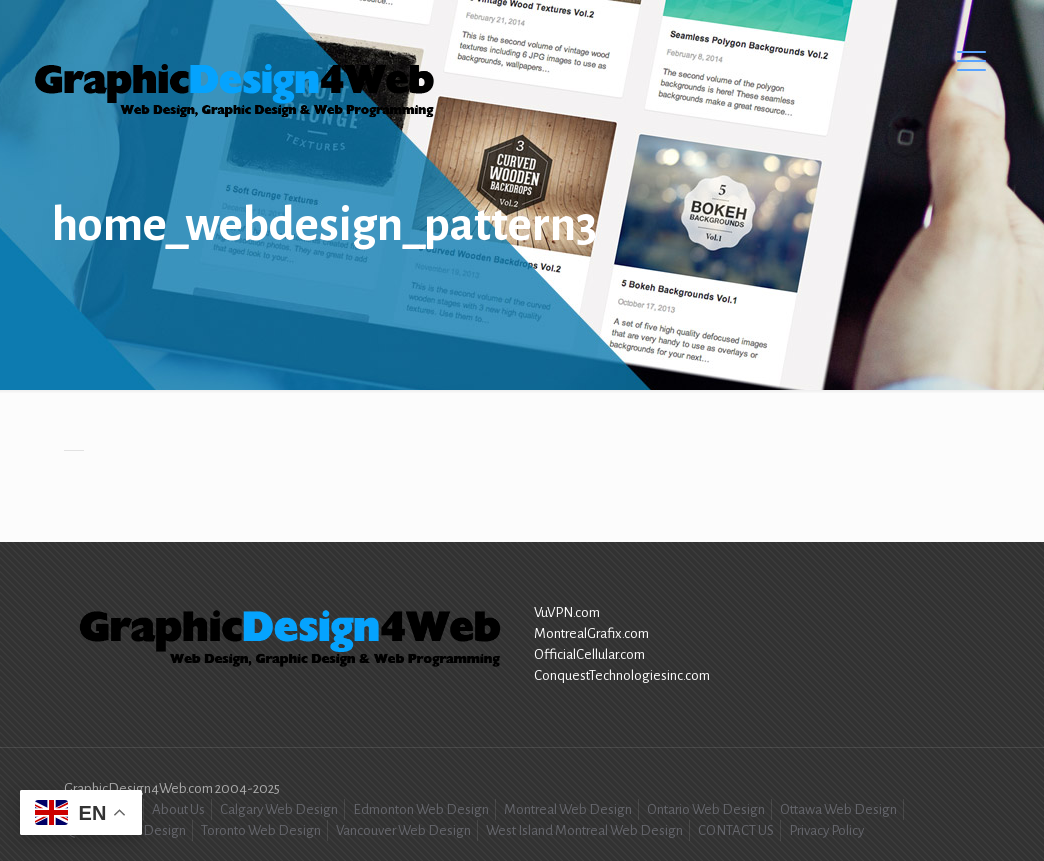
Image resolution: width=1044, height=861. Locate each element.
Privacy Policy (826, 830)
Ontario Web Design (706, 809)
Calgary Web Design (279, 809)
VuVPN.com (567, 612)
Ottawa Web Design (838, 809)
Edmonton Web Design (421, 809)
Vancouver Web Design (403, 830)
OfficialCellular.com (589, 654)
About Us (178, 809)
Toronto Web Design (261, 830)
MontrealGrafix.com (591, 633)
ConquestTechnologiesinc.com (622, 675)
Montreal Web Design (568, 809)
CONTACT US (736, 830)
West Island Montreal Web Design (584, 830)
